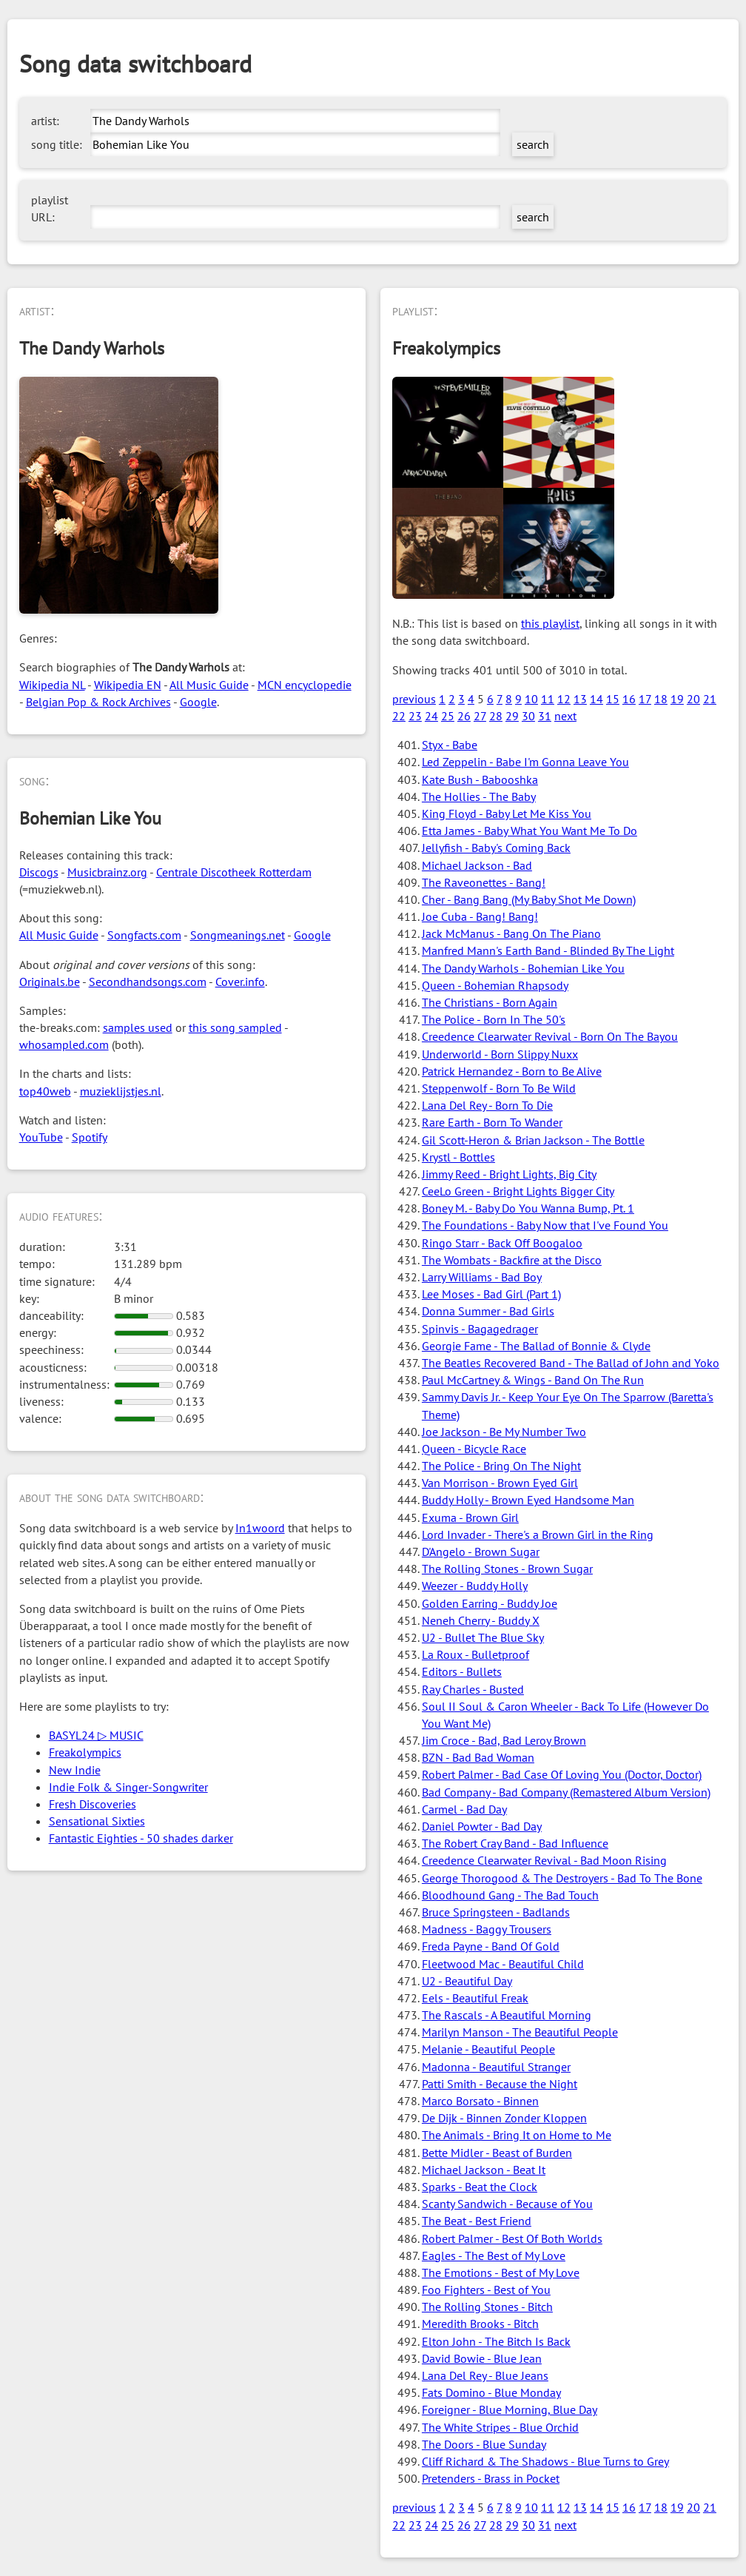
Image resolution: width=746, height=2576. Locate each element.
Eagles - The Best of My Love (493, 2255)
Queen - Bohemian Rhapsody (495, 985)
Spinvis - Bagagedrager (480, 1328)
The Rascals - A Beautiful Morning (506, 2015)
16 (629, 698)
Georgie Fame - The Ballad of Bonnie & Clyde (536, 1345)
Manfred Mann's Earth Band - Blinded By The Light (548, 950)
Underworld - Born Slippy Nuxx (500, 1054)
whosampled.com (64, 1044)
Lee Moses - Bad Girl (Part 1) (491, 1294)
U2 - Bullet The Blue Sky (483, 1637)
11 (547, 698)
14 (596, 698)
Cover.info (240, 981)
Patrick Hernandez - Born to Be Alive (512, 1071)
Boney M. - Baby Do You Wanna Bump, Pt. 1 (528, 1208)
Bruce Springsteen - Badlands (496, 1912)
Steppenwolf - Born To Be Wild (499, 1088)
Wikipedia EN (127, 684)
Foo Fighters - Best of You (486, 2289)
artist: (45, 120)
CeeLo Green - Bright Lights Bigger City (518, 1191)
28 (496, 715)
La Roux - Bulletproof (475, 1654)
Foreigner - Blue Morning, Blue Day (509, 2409)
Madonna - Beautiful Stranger (496, 2066)
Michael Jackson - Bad (477, 865)
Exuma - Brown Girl (470, 1517)
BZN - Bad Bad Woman (478, 1757)
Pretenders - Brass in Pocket (491, 2478)
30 (528, 715)
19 (677, 698)
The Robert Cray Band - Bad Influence (515, 1843)
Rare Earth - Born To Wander (492, 1122)
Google (198, 701)
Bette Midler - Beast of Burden (497, 2152)
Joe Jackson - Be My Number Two (504, 1431)
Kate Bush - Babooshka (480, 779)
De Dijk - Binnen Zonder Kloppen (504, 2117)
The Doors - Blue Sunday (484, 2444)
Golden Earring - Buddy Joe (489, 1603)
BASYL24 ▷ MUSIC (96, 1735)
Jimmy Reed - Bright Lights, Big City (509, 1174)
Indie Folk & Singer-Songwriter (128, 1787)
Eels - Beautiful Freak (475, 1997)
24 (431, 715)
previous (414, 698)
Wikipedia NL (52, 684)
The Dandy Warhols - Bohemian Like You (523, 968)
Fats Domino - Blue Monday (491, 2392)
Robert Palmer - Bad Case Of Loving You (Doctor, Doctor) (562, 1774)
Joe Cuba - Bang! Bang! (480, 916)
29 (512, 715)
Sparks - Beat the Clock (479, 2186)
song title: (56, 144)
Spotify (89, 1137)
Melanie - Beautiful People (488, 2049)
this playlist (550, 623)
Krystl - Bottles (458, 1157)
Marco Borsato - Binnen (480, 2100)
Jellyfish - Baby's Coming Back (496, 847)
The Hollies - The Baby (479, 796)
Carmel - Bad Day (464, 1809)
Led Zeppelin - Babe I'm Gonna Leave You (525, 761)
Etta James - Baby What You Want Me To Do (529, 830)
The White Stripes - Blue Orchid (500, 2427)
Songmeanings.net (237, 935)
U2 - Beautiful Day (467, 1980)
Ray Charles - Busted (473, 1689)
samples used (137, 1027)
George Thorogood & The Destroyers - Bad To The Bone (562, 1878)
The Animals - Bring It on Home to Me (516, 2134)
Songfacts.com (144, 935)
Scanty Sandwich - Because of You (507, 2203)
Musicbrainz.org (107, 872)
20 (693, 698)
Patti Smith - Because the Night (499, 2083)
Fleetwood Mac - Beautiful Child (503, 1963)
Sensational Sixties (97, 1821)
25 (447, 715)
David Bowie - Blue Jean (482, 2358)
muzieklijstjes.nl (120, 1091)
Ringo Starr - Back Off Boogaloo (502, 1242)
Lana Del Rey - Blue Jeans (485, 2375)
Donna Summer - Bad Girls (488, 1311)
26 (464, 715)
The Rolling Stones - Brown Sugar (507, 1568)
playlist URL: (49, 208)
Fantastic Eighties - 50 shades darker (141, 1838)
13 (580, 698)
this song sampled (235, 1027)
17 (645, 698)
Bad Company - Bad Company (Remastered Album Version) (566, 1792)
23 (415, 715)
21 (709, 698)
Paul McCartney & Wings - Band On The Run (533, 1379)
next (565, 715)
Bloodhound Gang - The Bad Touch (510, 1895)
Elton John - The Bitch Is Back (496, 2341)
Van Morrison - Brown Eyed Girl (500, 1482)
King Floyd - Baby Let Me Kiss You (506, 813)
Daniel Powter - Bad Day (482, 1826)
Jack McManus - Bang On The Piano (511, 933)
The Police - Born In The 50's (493, 1019)
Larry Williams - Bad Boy (482, 1276)
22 (399, 715)
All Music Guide (209, 684)
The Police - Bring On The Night (501, 1465)
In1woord (260, 1527)
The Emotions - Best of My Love (500, 2272)
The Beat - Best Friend (476, 2220)
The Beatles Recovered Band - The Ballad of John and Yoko (570, 1362)
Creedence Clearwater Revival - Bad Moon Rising (544, 1860)
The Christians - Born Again (489, 1002)
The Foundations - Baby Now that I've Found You (545, 1225)
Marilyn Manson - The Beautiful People (520, 2032)
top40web (45, 1091)
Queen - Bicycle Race (474, 1448)
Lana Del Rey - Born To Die (487, 1105)
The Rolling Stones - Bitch (487, 2306)
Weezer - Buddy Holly (475, 1585)
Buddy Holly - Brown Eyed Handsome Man (528, 1499)
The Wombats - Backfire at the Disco (512, 1259)
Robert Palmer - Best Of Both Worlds (512, 2238)
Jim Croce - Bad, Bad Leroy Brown (504, 1740)
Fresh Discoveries (92, 1804)
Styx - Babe (449, 744)
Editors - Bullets (462, 1671)
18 (661, 698)
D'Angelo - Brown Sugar (481, 1551)
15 (612, 698)
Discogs (38, 872)
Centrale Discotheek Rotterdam (234, 872)
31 (544, 715)
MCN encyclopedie (305, 684)
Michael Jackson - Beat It (483, 2169)
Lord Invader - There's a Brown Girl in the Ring (537, 1534)
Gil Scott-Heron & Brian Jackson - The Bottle (533, 1140)
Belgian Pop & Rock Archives (98, 701)
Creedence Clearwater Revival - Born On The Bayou (550, 1036)
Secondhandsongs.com (147, 981)
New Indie (75, 1769)
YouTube (41, 1137)
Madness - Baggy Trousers (486, 1929)
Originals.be (49, 981)
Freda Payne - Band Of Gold (491, 1946)
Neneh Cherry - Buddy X (481, 1620)
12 (564, 698)
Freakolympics (85, 1752)
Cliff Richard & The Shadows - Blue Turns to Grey (545, 2461)
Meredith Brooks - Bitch (480, 2323)
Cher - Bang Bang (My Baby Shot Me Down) (529, 899)
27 (480, 715)
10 (531, 698)
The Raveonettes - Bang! (483, 882)
